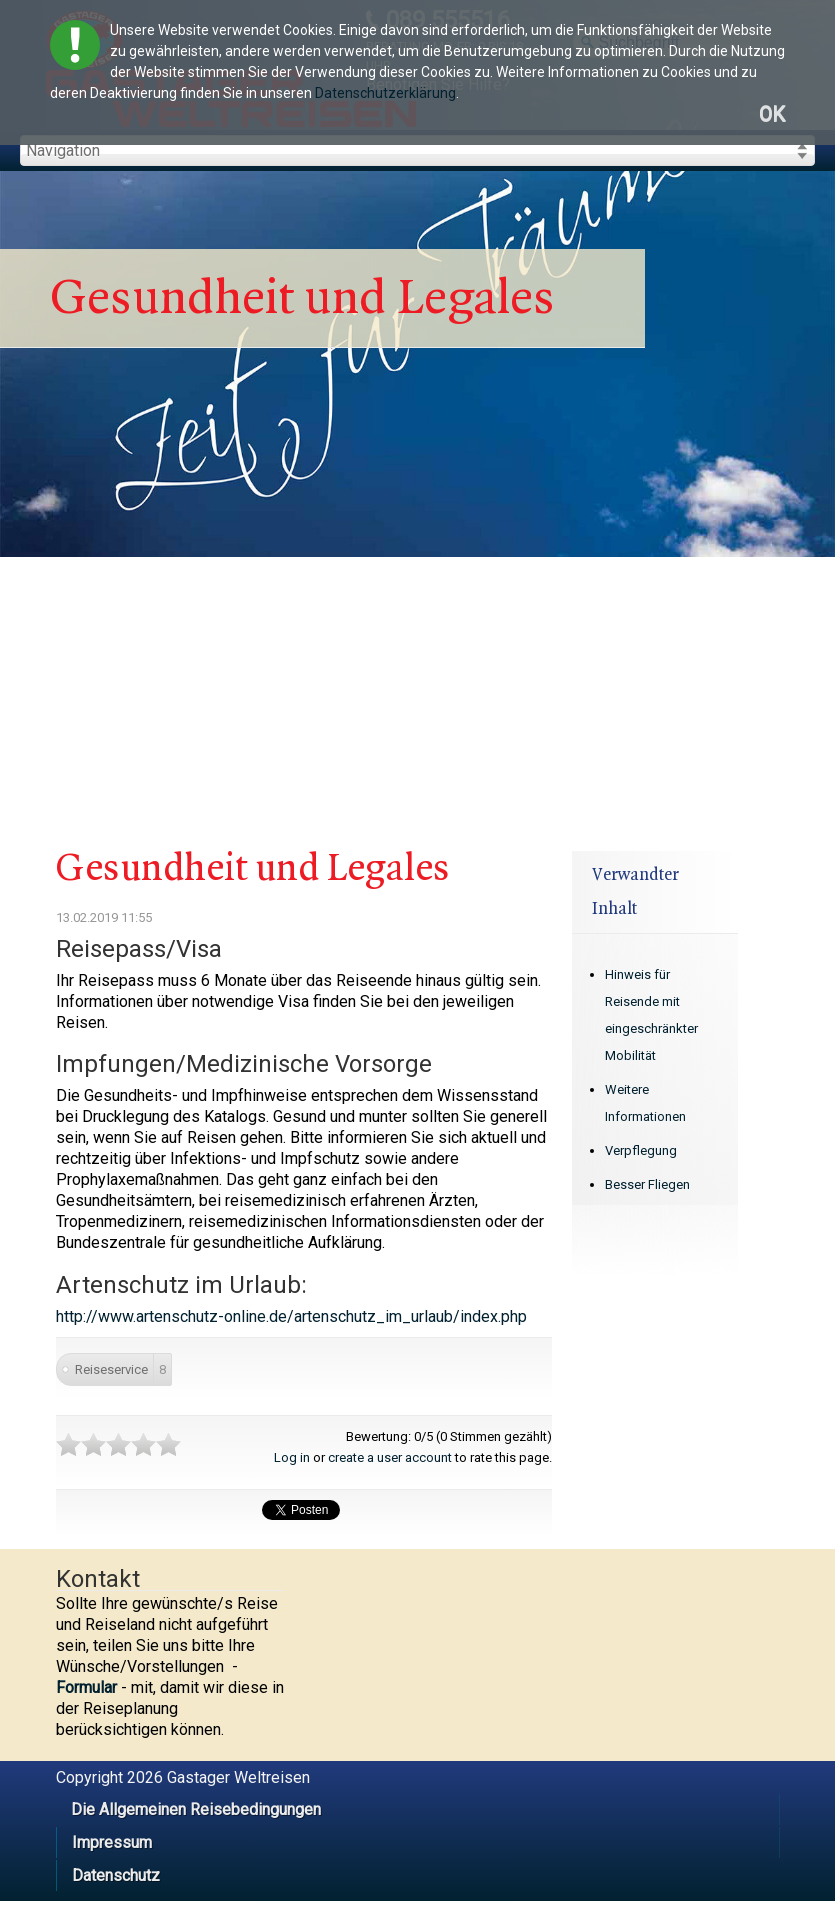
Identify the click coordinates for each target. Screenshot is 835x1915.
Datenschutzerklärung (385, 93)
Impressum (112, 1842)
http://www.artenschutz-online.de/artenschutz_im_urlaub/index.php (291, 1316)
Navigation (63, 150)
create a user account (390, 1457)
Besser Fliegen (647, 1184)
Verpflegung (641, 1150)
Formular (86, 1687)
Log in (292, 1457)
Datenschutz (116, 1875)
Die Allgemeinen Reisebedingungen (196, 1809)
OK (772, 114)
